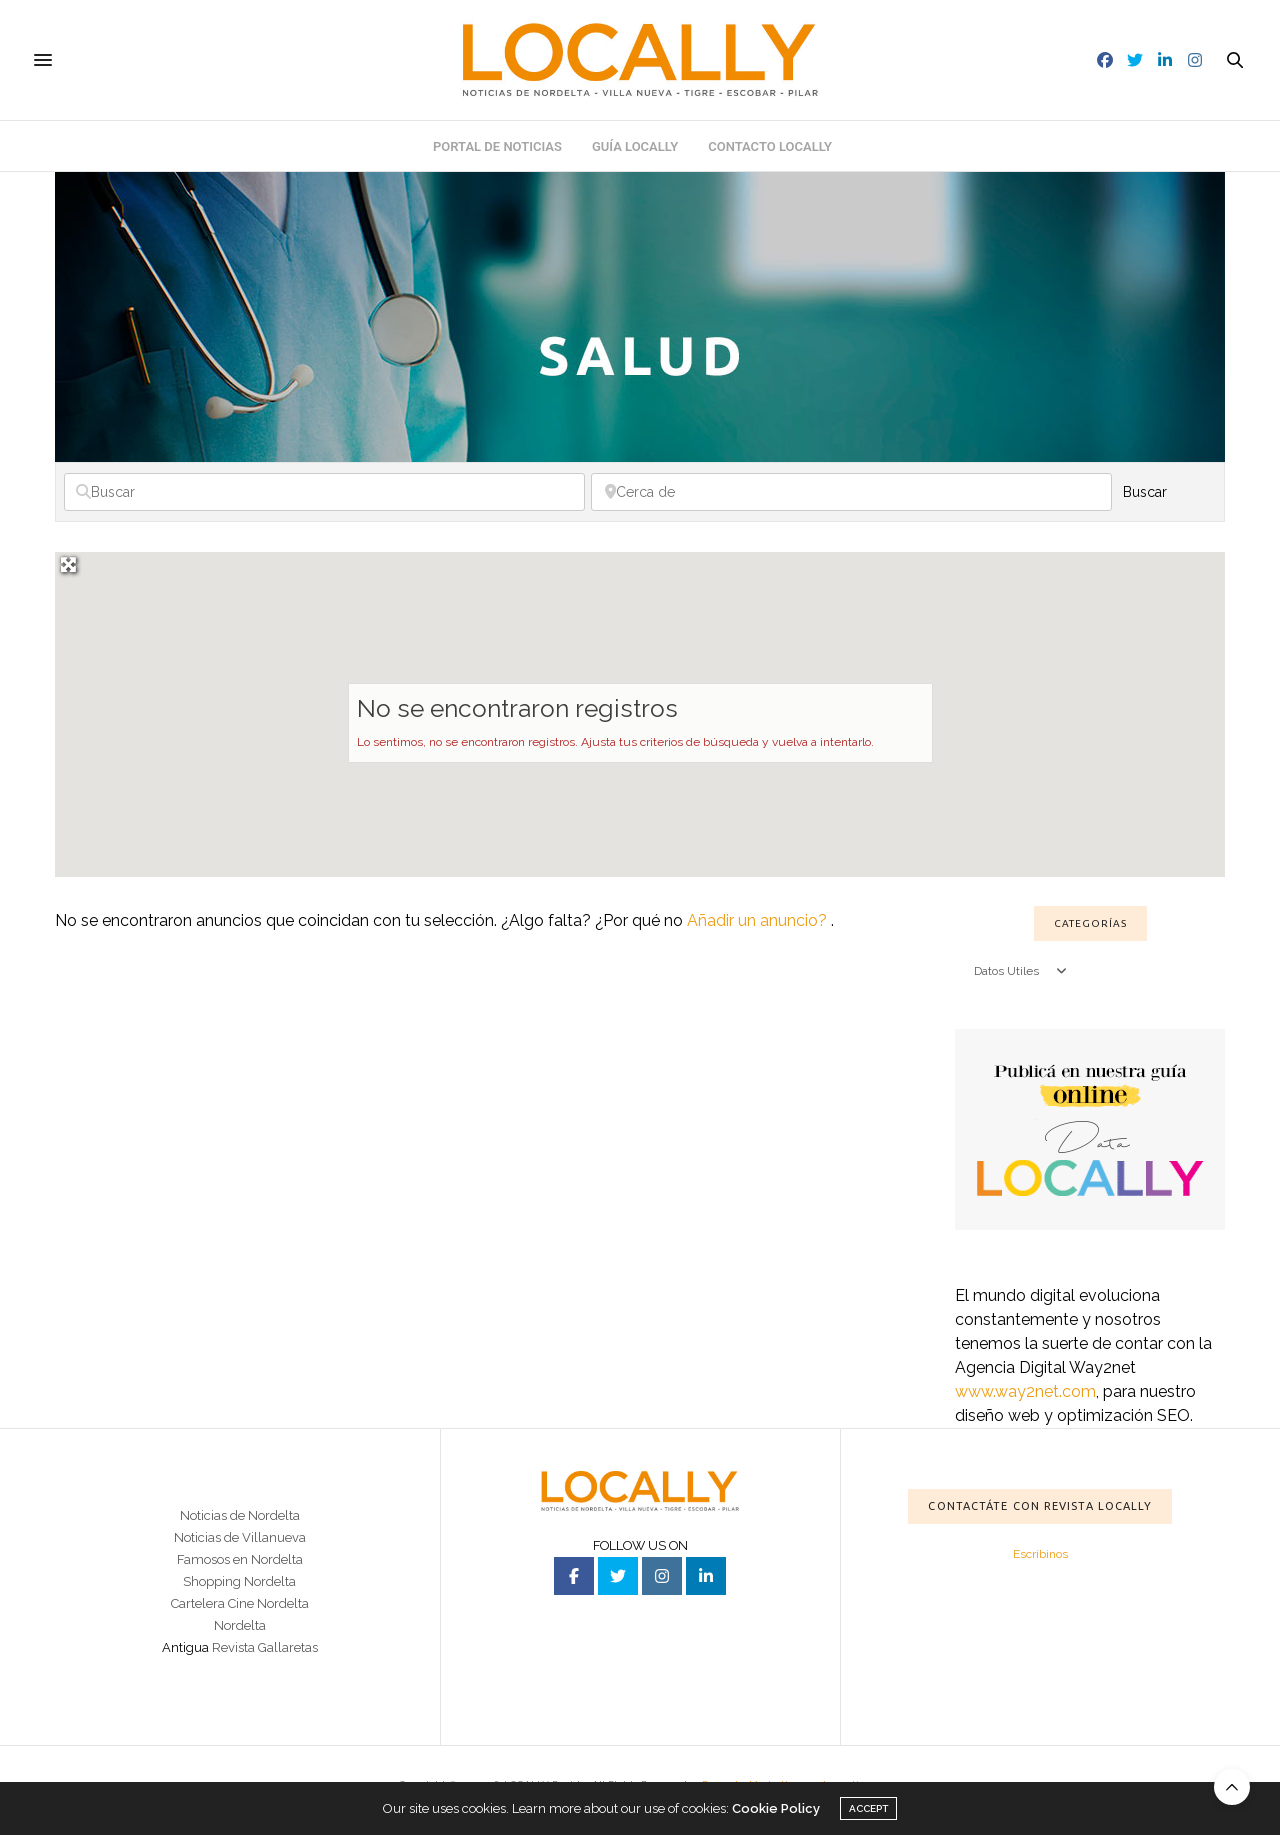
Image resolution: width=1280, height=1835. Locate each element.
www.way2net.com (1025, 1391)
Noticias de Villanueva (240, 1537)
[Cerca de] (851, 492)
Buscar (1167, 492)
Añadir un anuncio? (759, 920)
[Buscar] (324, 492)
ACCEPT (868, 1808)
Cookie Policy (776, 1808)
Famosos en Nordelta (240, 1559)
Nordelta (240, 1625)
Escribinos (1040, 1554)
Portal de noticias (497, 146)
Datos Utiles (1021, 971)
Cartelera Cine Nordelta (240, 1603)
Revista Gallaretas (265, 1647)
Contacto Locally (770, 146)
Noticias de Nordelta (240, 1515)
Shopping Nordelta (239, 1581)
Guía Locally (635, 146)
